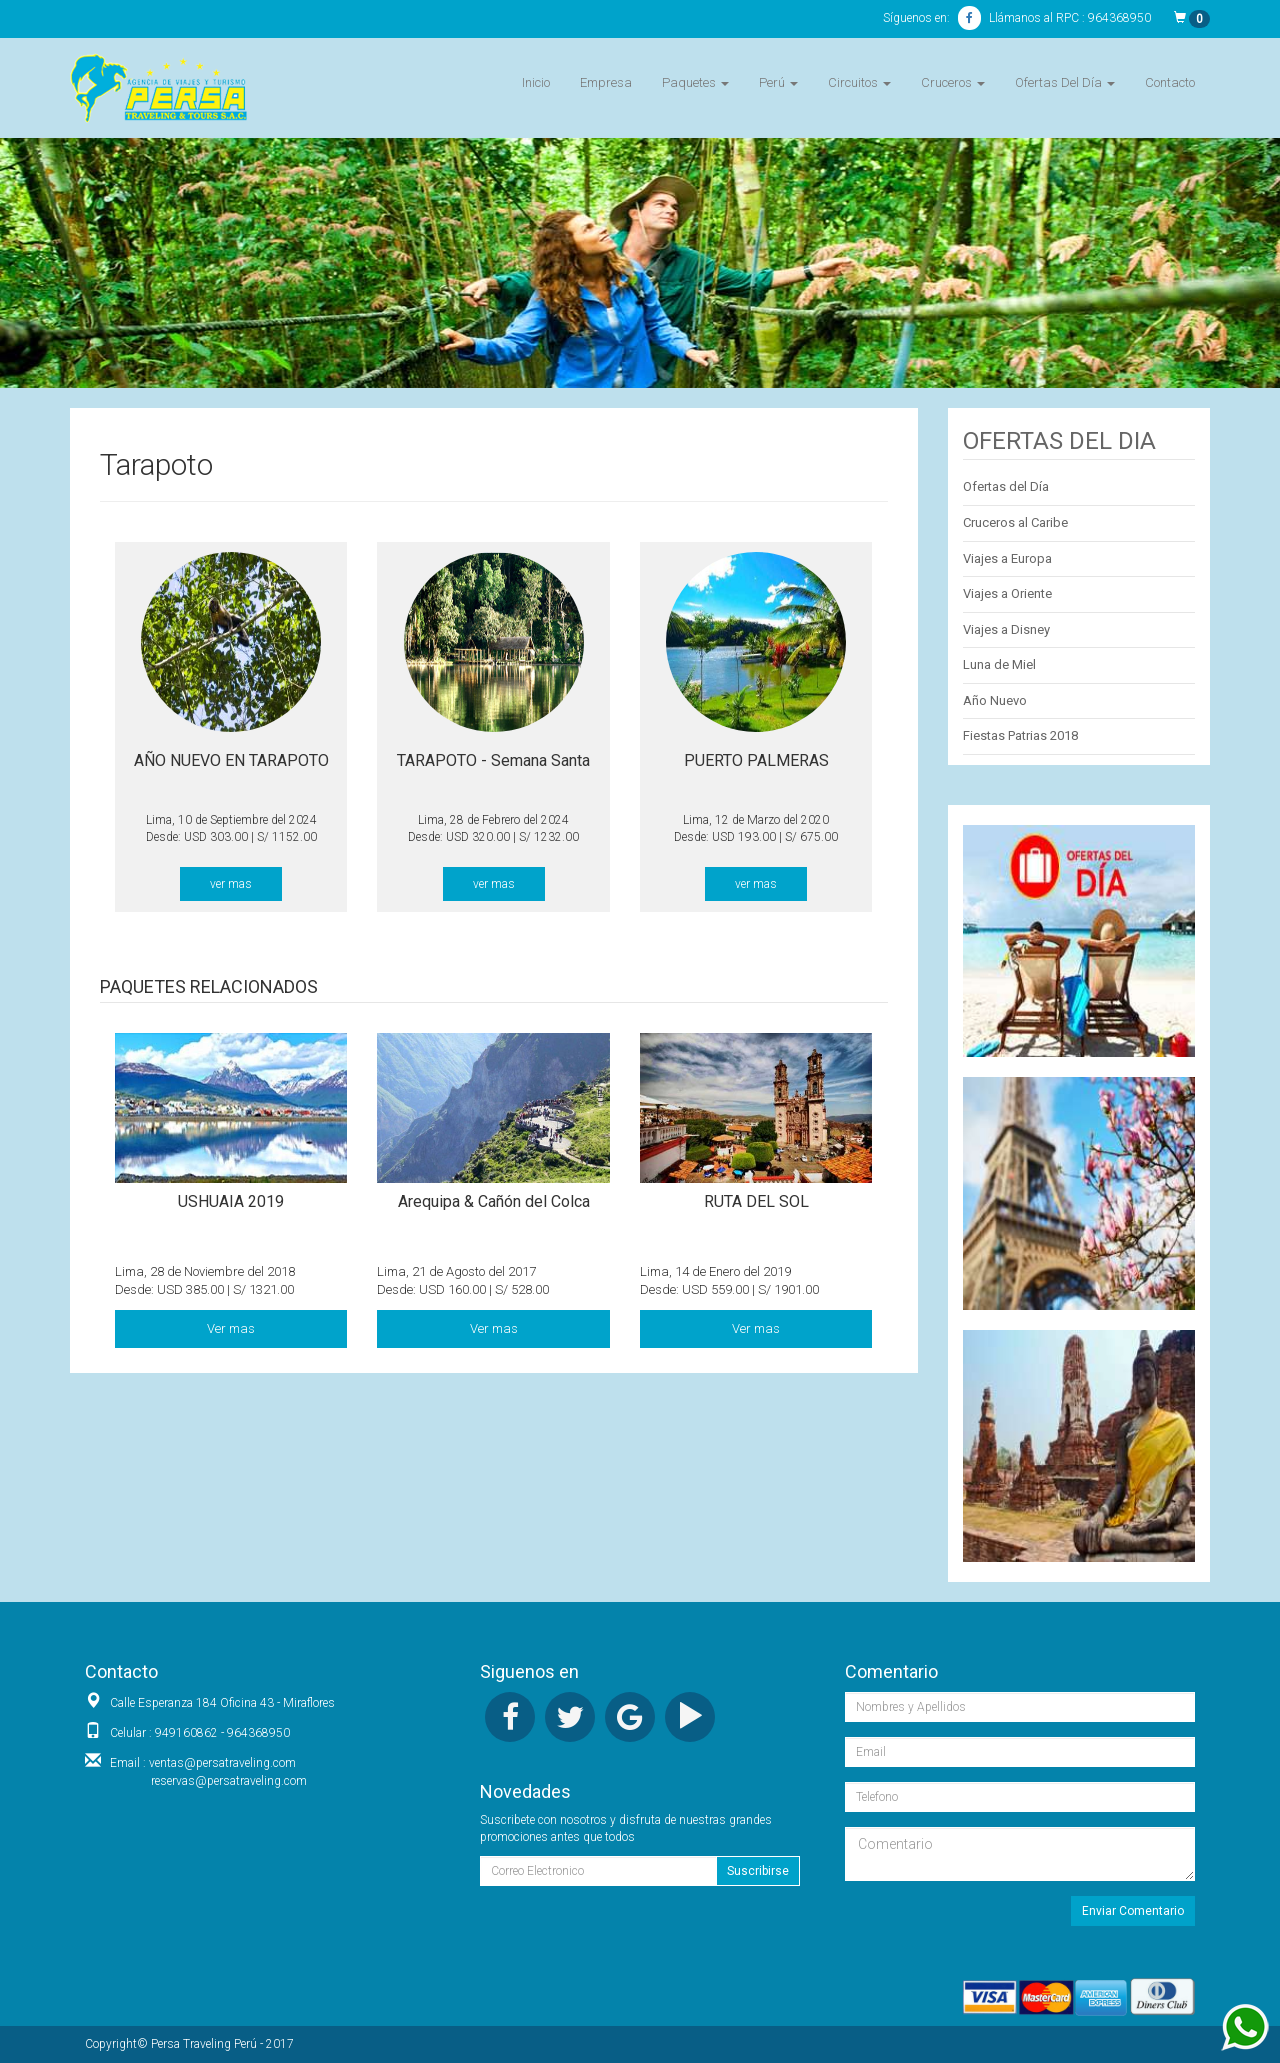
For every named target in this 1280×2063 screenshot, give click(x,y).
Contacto (1170, 82)
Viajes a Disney (1006, 629)
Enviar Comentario (1133, 1911)
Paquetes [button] (695, 82)
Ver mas (231, 1328)
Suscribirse (758, 1871)
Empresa (606, 82)
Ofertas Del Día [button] (1065, 82)
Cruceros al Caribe (1015, 522)
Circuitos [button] (859, 82)
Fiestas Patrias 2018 (1020, 735)
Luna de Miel (999, 664)
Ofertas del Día (1006, 486)
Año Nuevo (995, 700)
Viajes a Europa (1007, 558)
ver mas (231, 884)
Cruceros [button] (953, 82)
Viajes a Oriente (1007, 593)
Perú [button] (778, 82)
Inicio (536, 82)
